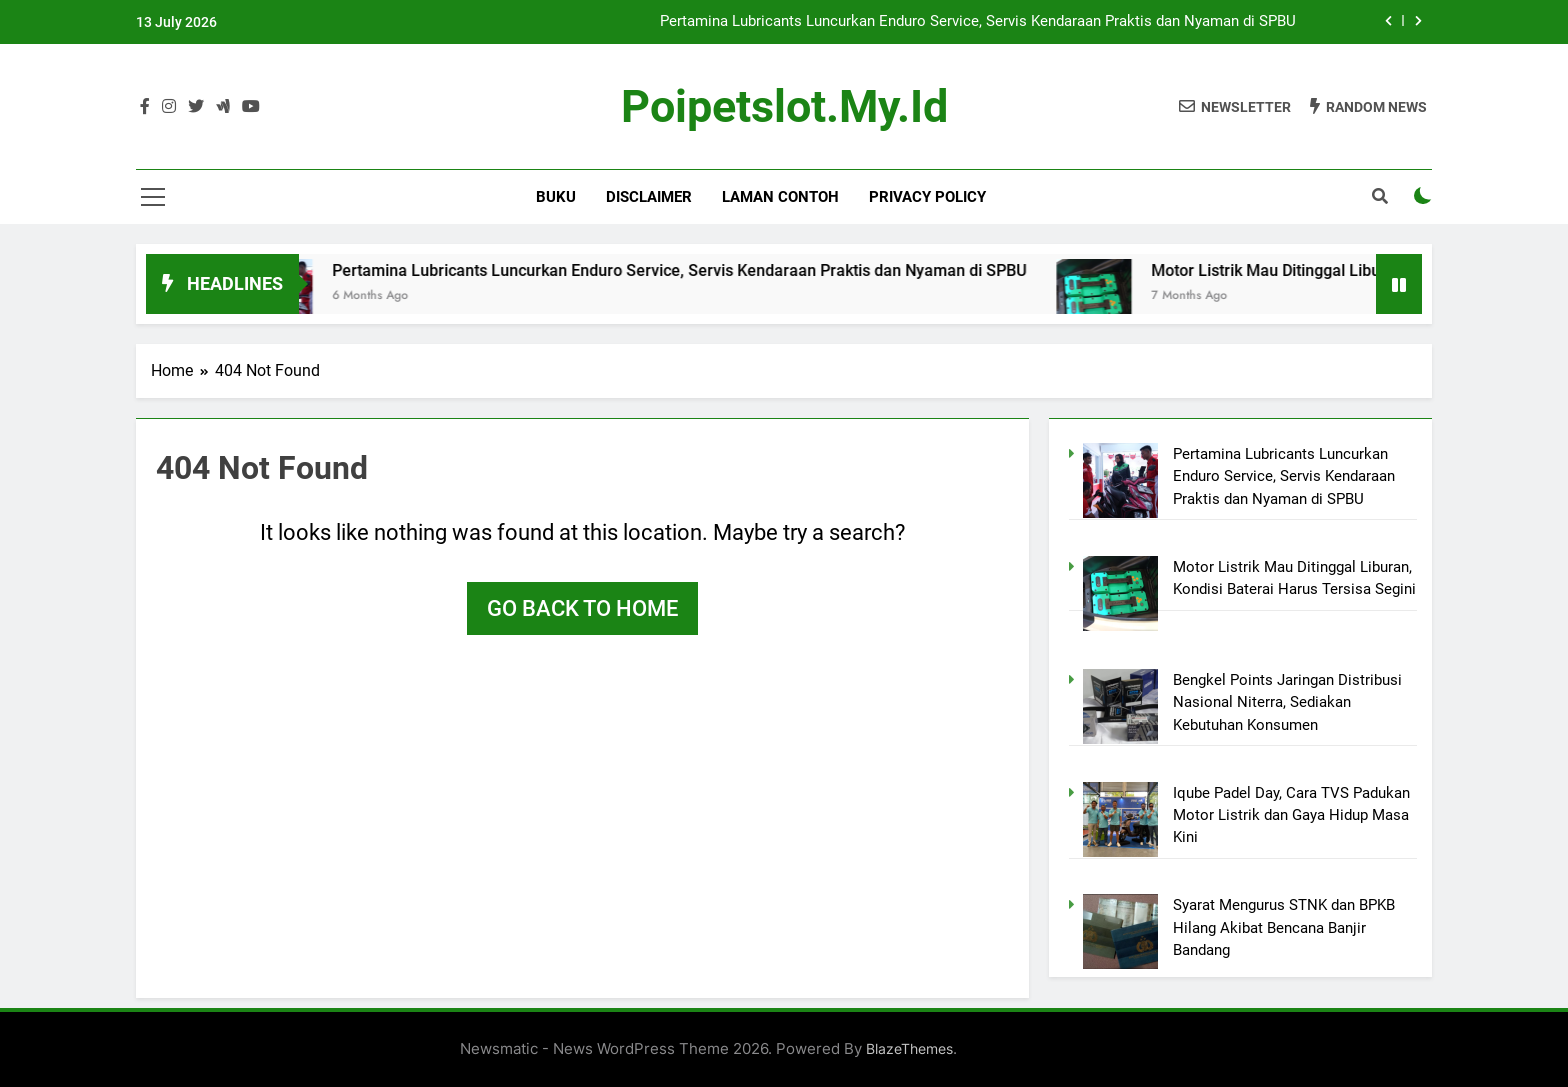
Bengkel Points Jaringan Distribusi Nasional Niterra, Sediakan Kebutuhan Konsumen (1287, 702)
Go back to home (582, 608)
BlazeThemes (909, 1048)
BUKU (556, 197)
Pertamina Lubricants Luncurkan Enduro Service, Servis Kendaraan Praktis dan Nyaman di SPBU (978, 22)
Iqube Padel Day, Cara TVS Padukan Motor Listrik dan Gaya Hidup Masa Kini (1291, 815)
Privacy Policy (927, 197)
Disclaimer (649, 197)
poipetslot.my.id (784, 106)
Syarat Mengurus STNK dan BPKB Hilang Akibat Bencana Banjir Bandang (1284, 927)
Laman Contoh (780, 197)
